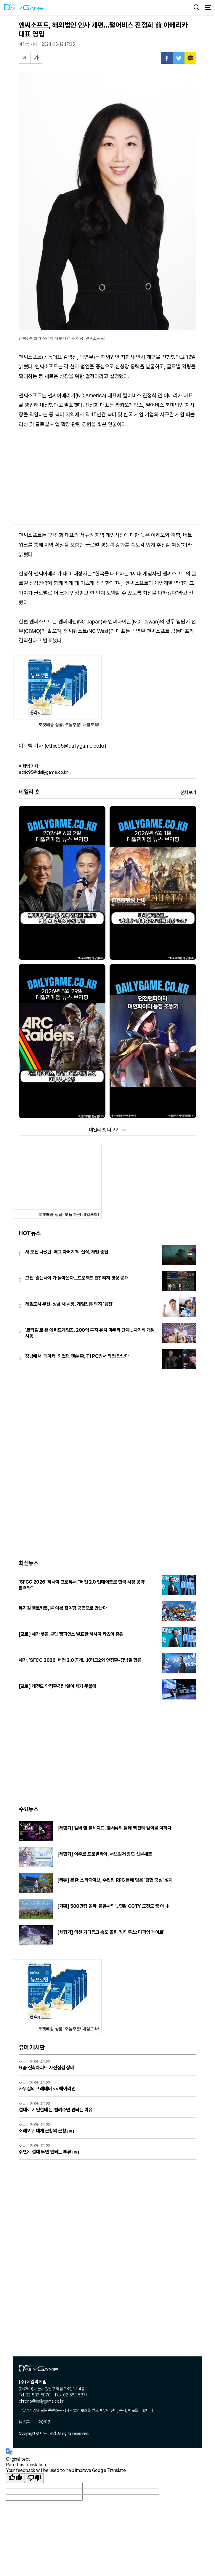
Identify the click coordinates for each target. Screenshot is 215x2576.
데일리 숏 (29, 791)
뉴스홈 (24, 2422)
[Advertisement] (107, 479)
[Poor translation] (34, 2478)
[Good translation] (15, 2478)
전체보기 (188, 792)
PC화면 (44, 2422)
